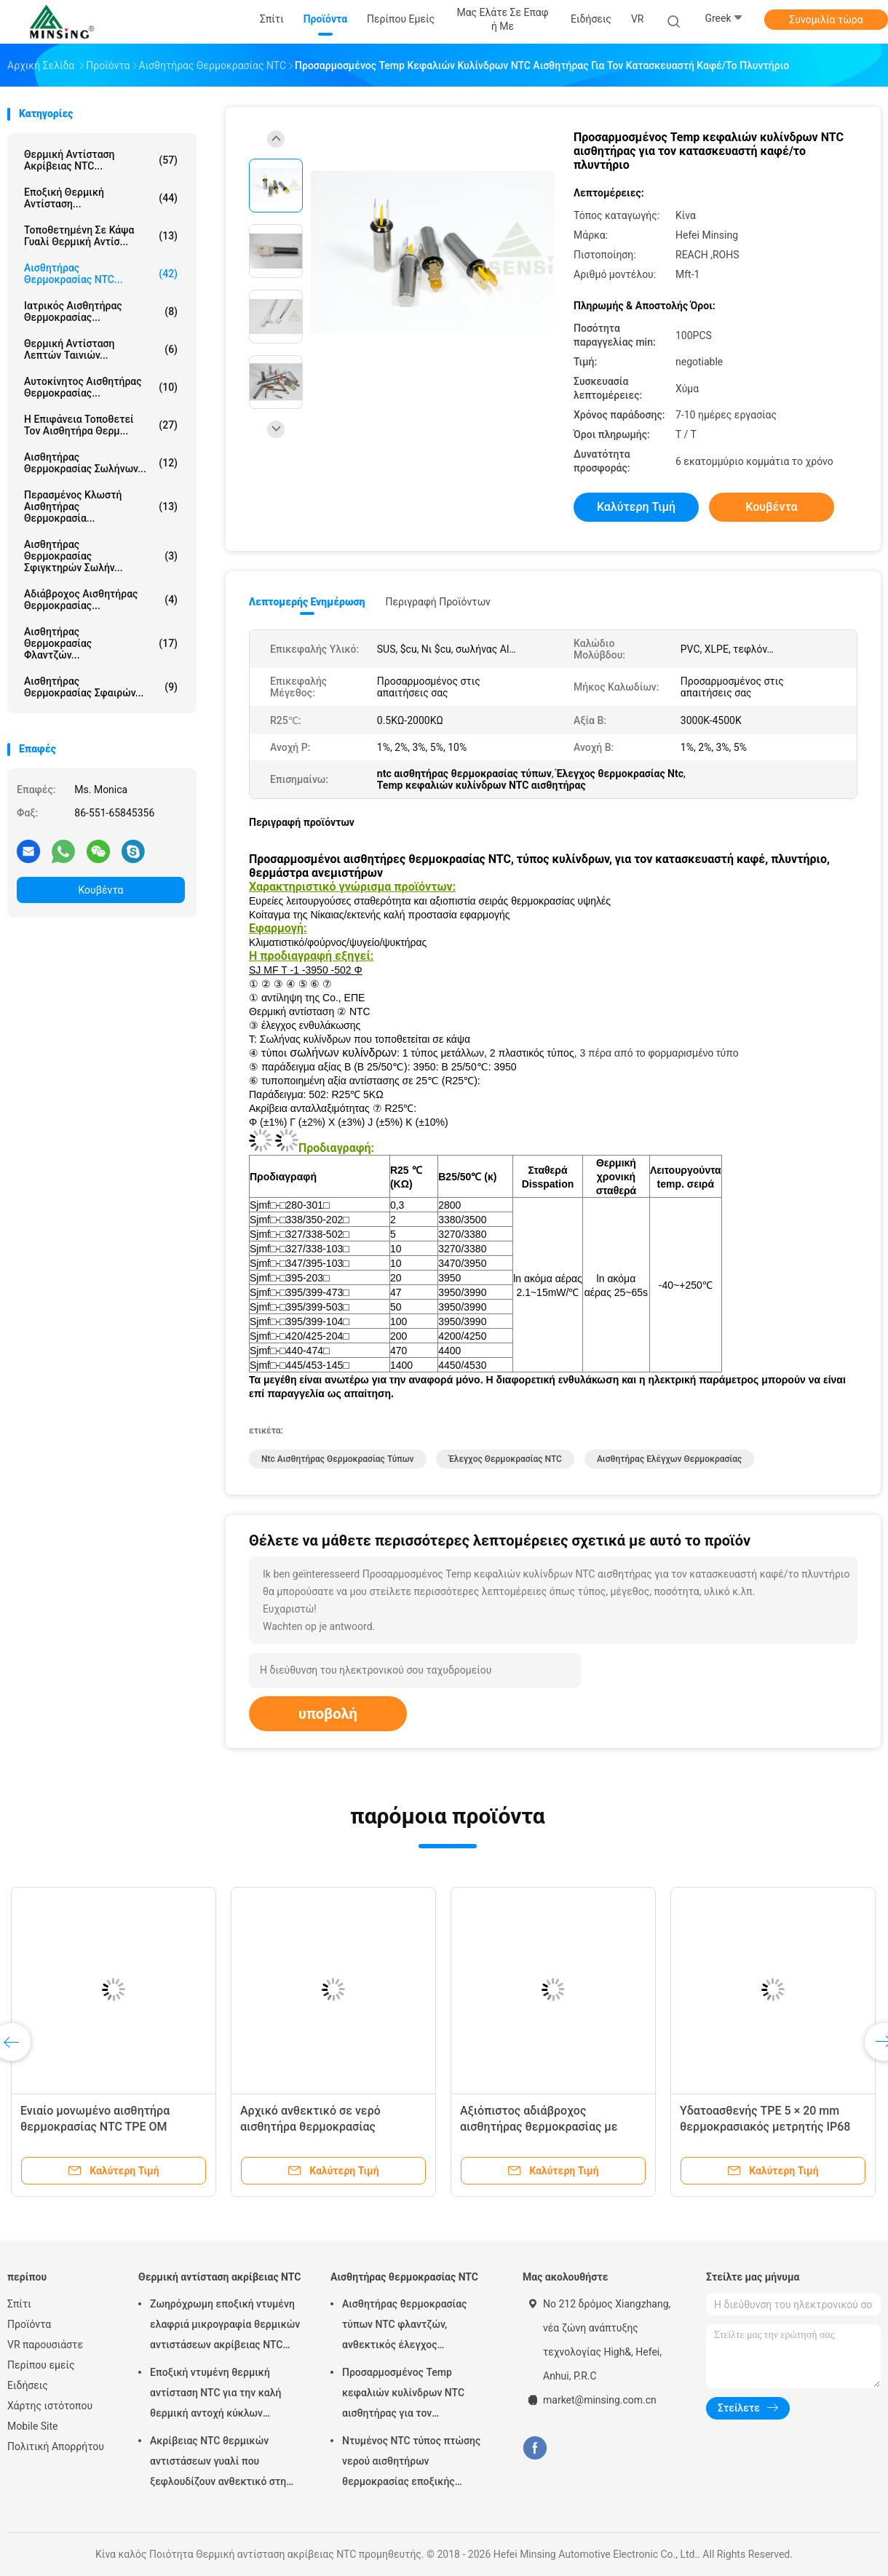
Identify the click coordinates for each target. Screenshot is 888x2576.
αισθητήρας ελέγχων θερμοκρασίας (669, 1459)
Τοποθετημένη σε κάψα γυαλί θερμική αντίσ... (101, 235)
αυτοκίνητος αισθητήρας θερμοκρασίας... (101, 387)
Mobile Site (32, 2426)
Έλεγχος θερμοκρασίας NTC (504, 1459)
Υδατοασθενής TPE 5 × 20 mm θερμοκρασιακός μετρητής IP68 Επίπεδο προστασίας (765, 2127)
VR (637, 19)
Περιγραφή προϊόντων (438, 602)
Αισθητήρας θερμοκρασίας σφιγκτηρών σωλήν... (101, 555)
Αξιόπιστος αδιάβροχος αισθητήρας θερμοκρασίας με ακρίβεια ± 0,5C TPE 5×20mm (539, 2127)
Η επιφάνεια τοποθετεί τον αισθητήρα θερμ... (101, 425)
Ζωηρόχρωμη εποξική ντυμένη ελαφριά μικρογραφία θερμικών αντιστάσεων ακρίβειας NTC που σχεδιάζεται (225, 2326)
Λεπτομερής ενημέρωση (307, 602)
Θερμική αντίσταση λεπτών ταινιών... (101, 349)
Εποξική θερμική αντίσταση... (101, 198)
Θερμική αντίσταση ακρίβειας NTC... (101, 160)
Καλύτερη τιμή (636, 507)
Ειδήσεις (27, 2385)
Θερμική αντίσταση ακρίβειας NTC (219, 2277)
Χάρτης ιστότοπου (49, 2406)
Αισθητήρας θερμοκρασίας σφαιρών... (101, 687)
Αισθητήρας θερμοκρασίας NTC (404, 2277)
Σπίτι (19, 2304)
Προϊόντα (29, 2324)
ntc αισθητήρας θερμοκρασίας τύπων (337, 1459)
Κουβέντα (101, 890)
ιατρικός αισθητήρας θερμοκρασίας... (101, 311)
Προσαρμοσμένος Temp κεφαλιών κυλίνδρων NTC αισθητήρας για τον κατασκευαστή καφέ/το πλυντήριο (403, 2394)
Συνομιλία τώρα (826, 19)
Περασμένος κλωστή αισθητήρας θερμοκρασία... (101, 506)
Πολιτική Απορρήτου (55, 2446)
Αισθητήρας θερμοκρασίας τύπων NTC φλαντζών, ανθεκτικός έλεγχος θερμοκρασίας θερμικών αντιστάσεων (404, 2326)
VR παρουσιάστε (45, 2344)
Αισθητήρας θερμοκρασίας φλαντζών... (101, 643)
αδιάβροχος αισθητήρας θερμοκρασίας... (101, 599)
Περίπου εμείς (41, 2365)
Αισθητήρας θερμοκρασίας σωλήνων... (101, 462)
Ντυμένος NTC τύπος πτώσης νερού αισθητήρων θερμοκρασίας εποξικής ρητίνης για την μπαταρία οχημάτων (411, 2463)
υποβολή (327, 1713)
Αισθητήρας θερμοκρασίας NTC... (101, 273)
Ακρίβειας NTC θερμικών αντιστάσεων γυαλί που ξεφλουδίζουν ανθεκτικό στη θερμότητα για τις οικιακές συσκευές (218, 2463)
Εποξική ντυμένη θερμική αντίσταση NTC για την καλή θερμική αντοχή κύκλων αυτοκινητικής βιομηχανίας (215, 2394)
